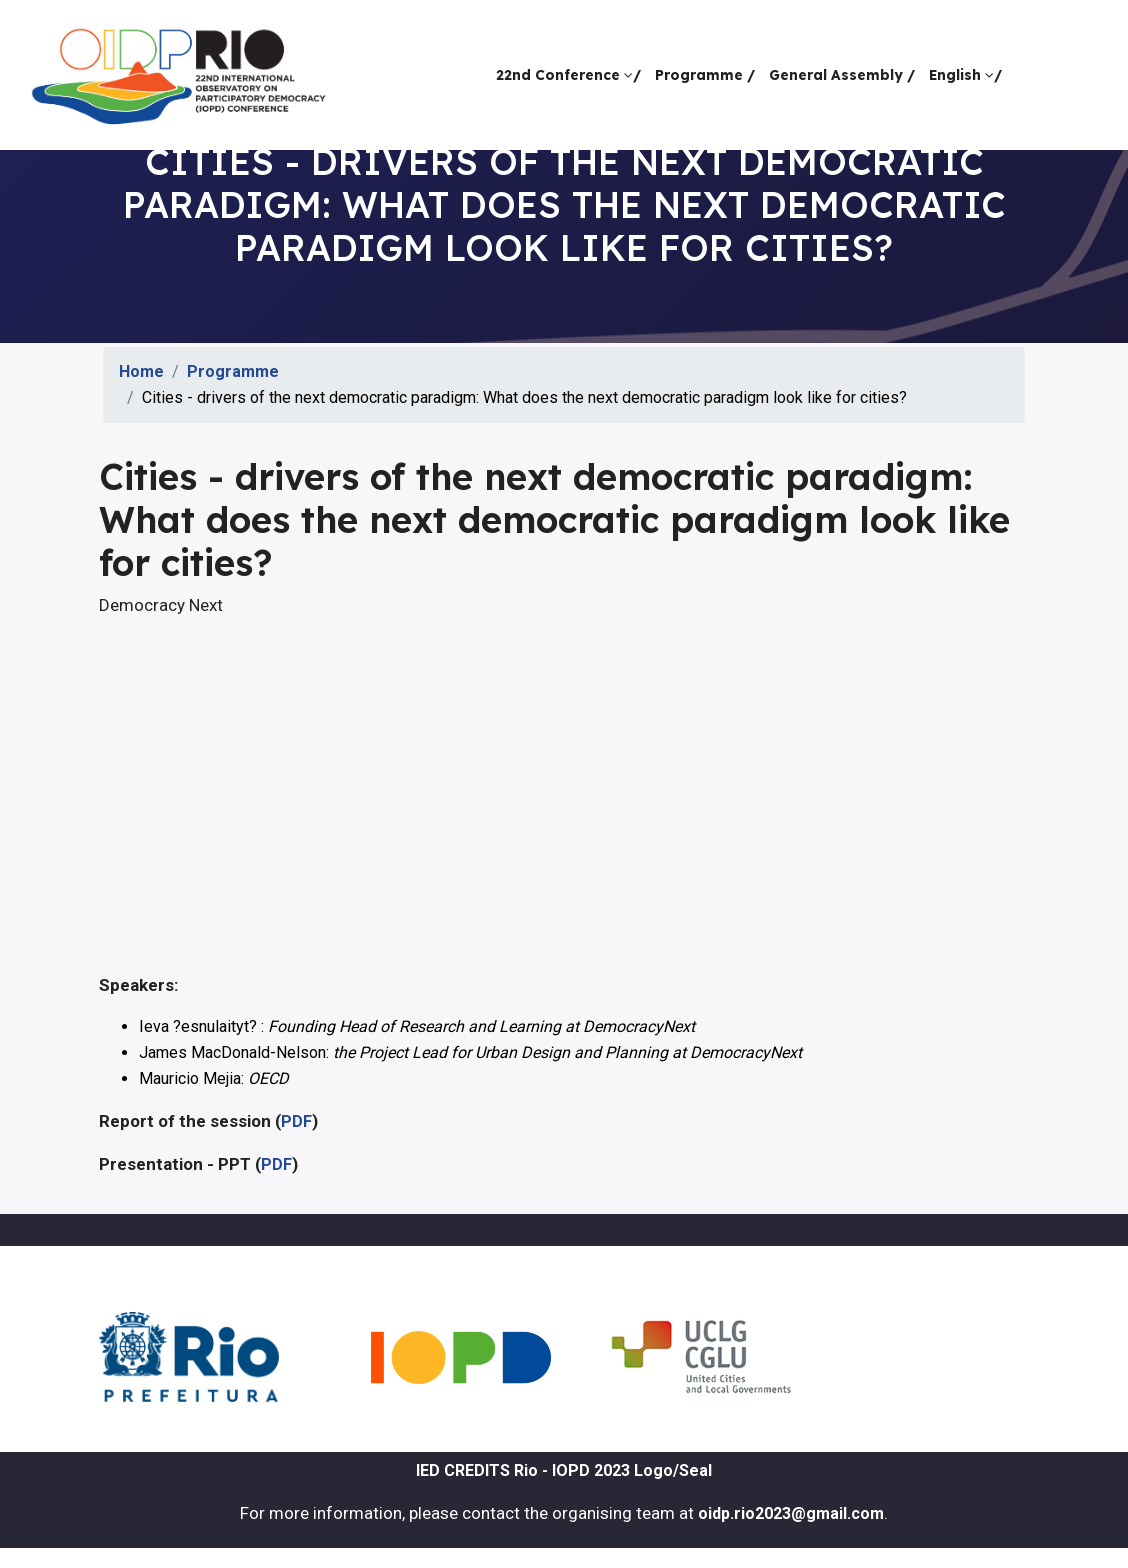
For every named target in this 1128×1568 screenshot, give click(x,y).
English (965, 74)
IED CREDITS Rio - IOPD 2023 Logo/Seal (564, 1470)
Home (141, 371)
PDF (296, 1121)
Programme (705, 74)
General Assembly (842, 74)
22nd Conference (568, 74)
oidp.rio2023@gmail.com (791, 1513)
